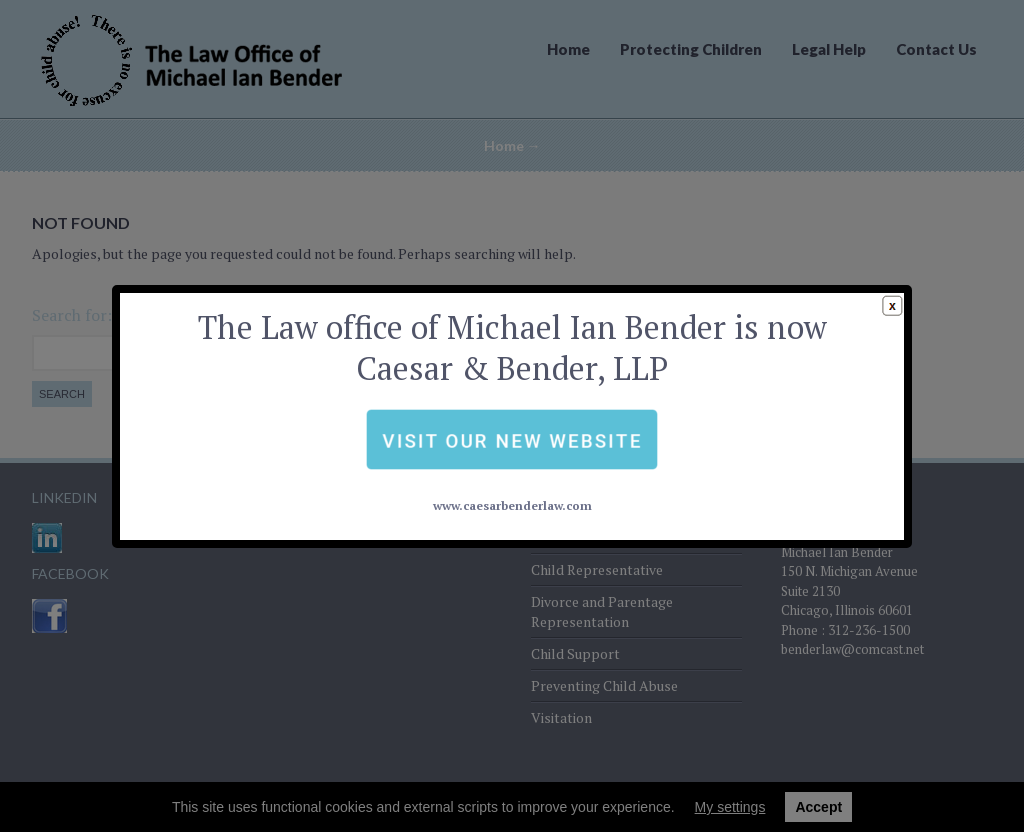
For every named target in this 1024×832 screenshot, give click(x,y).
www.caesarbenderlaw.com (512, 459)
